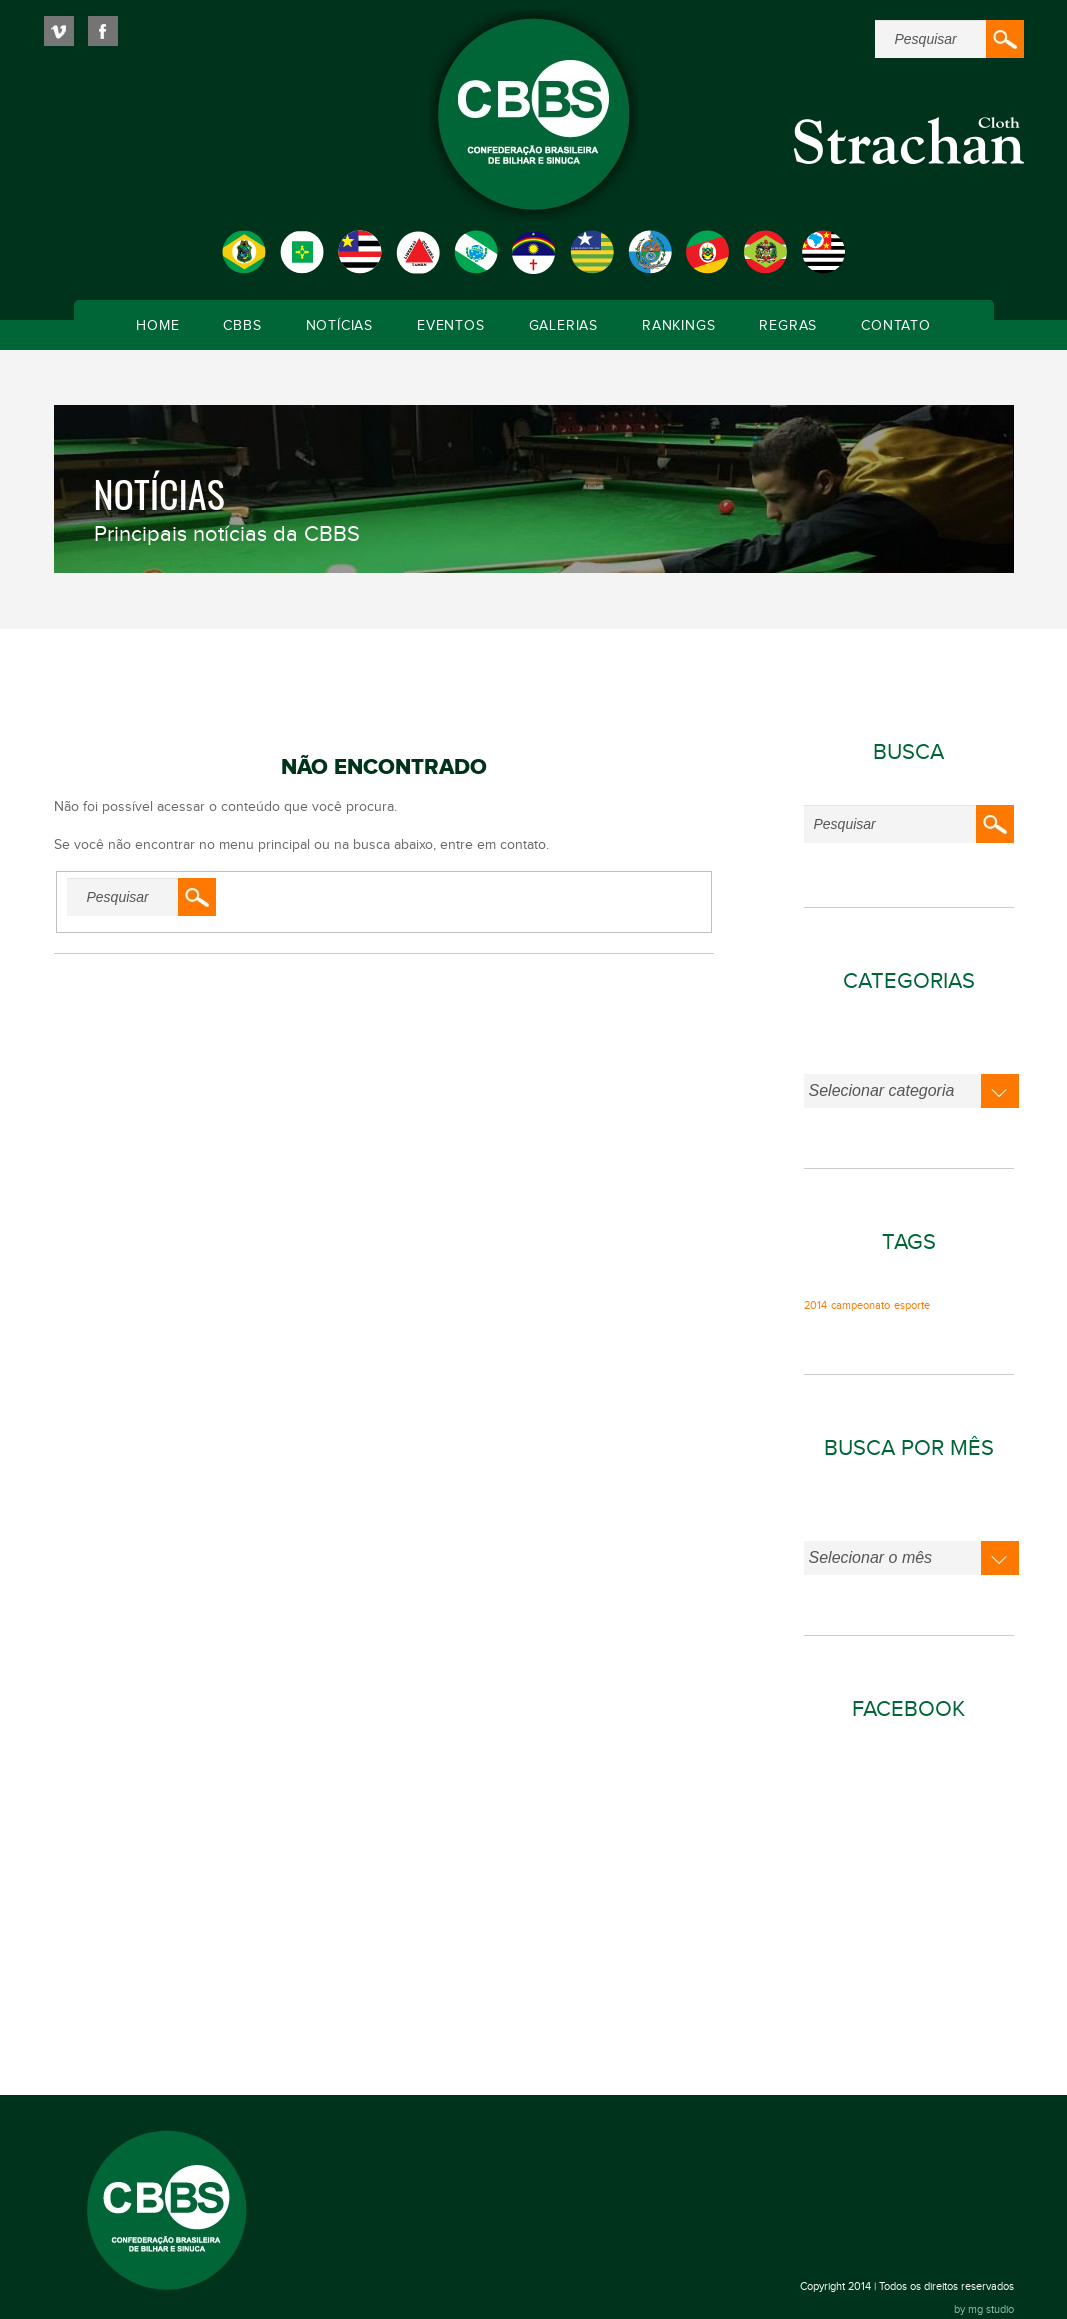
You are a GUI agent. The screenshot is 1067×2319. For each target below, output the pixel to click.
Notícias (339, 326)
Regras (788, 326)
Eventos (451, 326)
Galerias (563, 326)
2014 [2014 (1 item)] (815, 1306)
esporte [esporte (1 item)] (912, 1306)
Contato (896, 326)
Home (157, 326)
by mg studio (984, 2309)
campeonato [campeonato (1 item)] (860, 1306)
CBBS (242, 326)
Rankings (678, 326)
